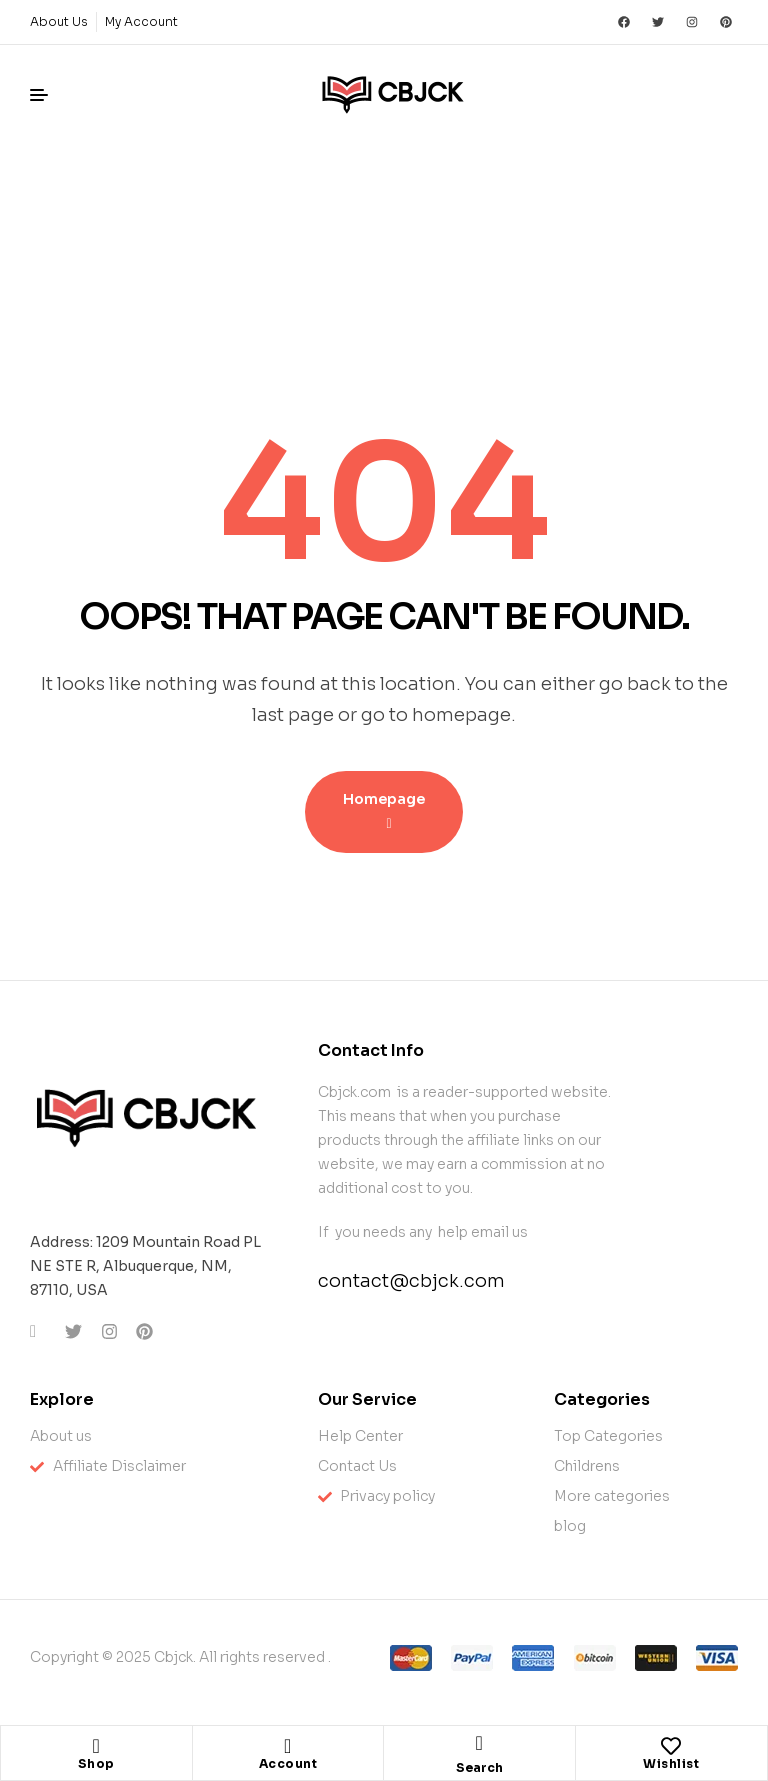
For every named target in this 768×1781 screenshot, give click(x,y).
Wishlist (671, 1763)
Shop (96, 1763)
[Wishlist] (671, 1746)
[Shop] (96, 1746)
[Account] (288, 1746)
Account (288, 1763)
